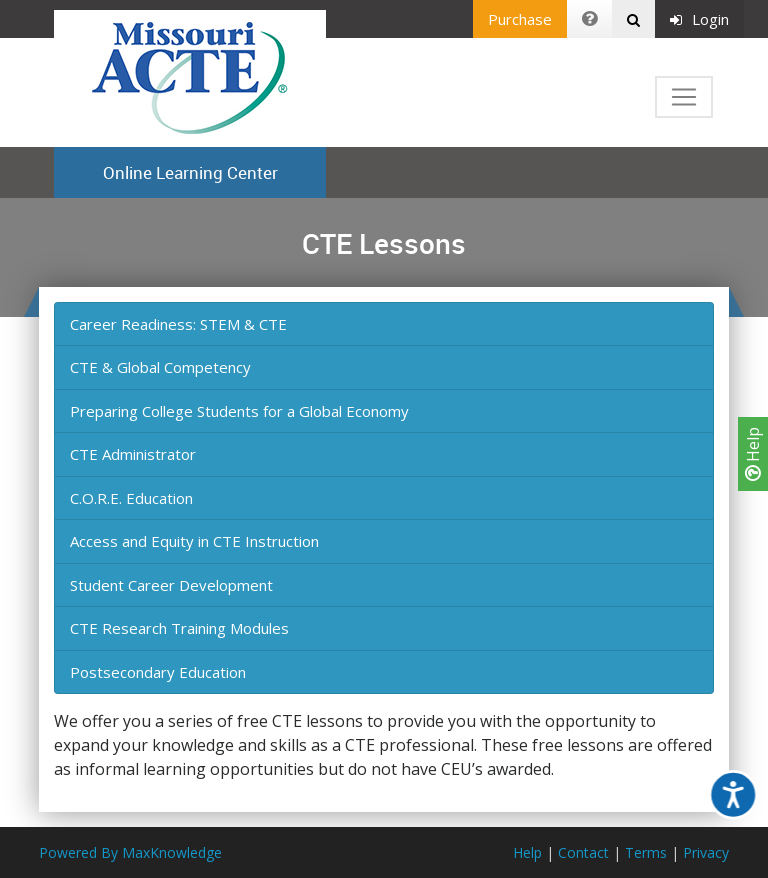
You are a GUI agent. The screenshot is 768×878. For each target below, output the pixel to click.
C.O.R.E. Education (131, 498)
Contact (583, 852)
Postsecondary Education (158, 672)
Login (699, 19)
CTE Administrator (133, 454)
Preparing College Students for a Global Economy (239, 411)
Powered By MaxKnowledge (130, 852)
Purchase (520, 19)
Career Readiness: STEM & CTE (178, 324)
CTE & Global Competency (160, 367)
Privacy (706, 852)
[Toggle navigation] (684, 97)
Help (753, 454)
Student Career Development (171, 585)
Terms (646, 852)
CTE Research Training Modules (179, 628)
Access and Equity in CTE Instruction (194, 541)
